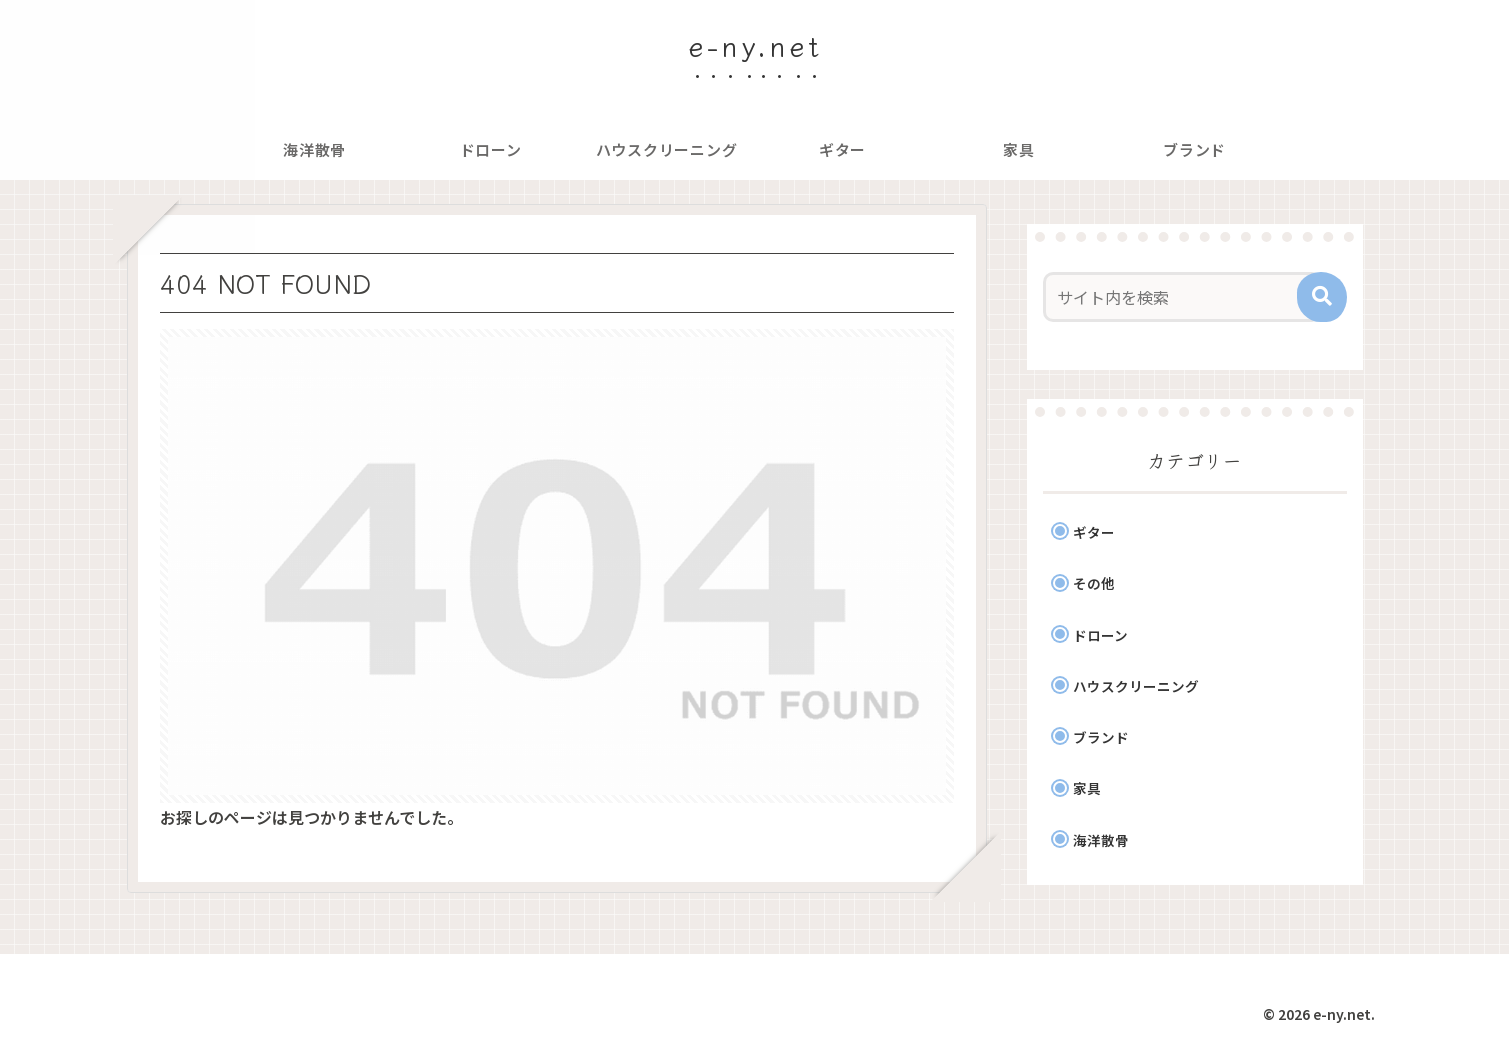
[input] (1183, 297)
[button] (1322, 297)
